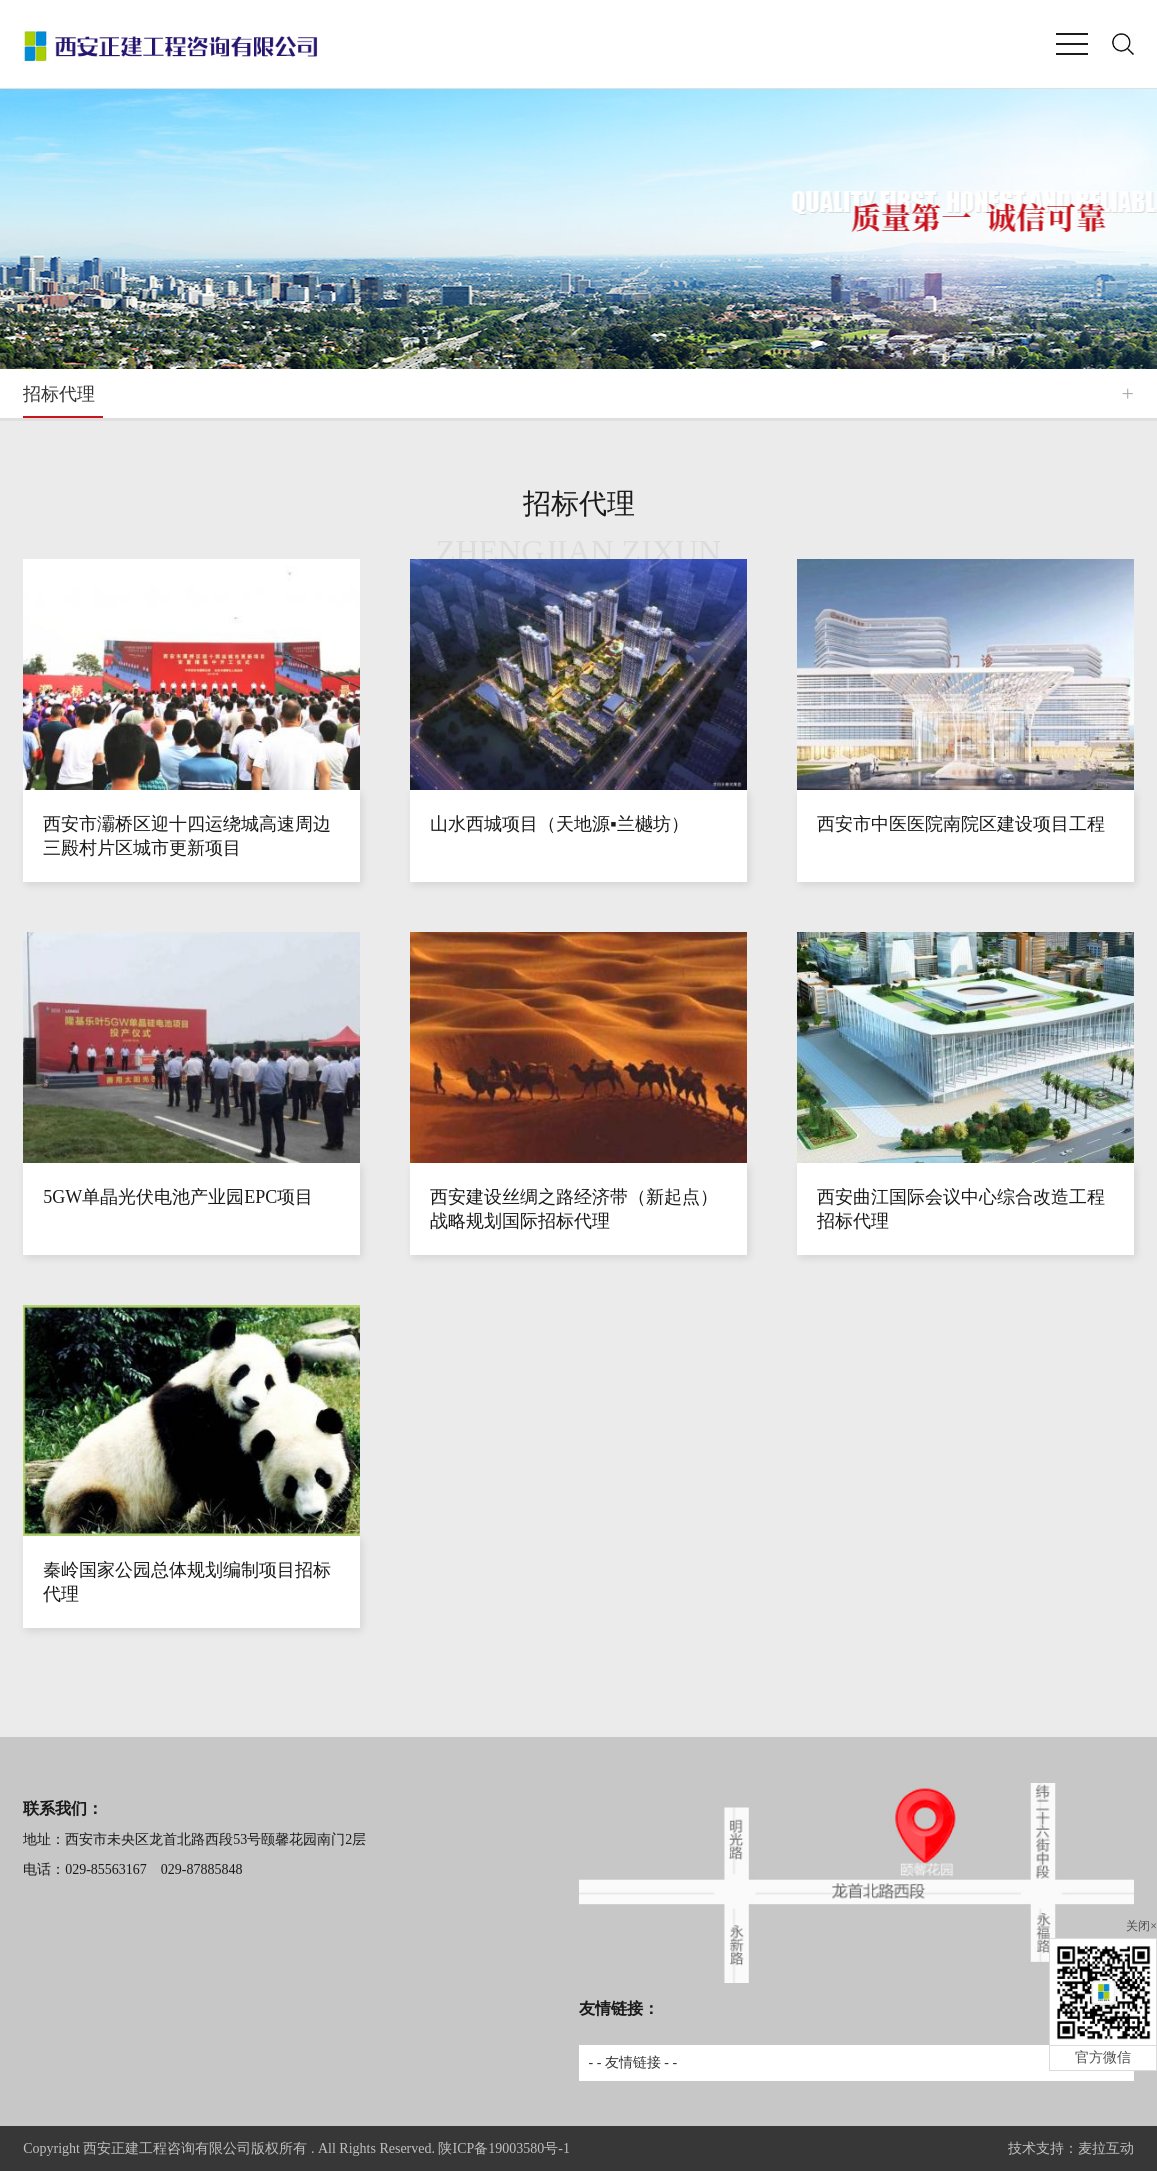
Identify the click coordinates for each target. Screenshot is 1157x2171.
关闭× (1141, 1926)
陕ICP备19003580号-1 (503, 2148)
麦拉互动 (1106, 2148)
